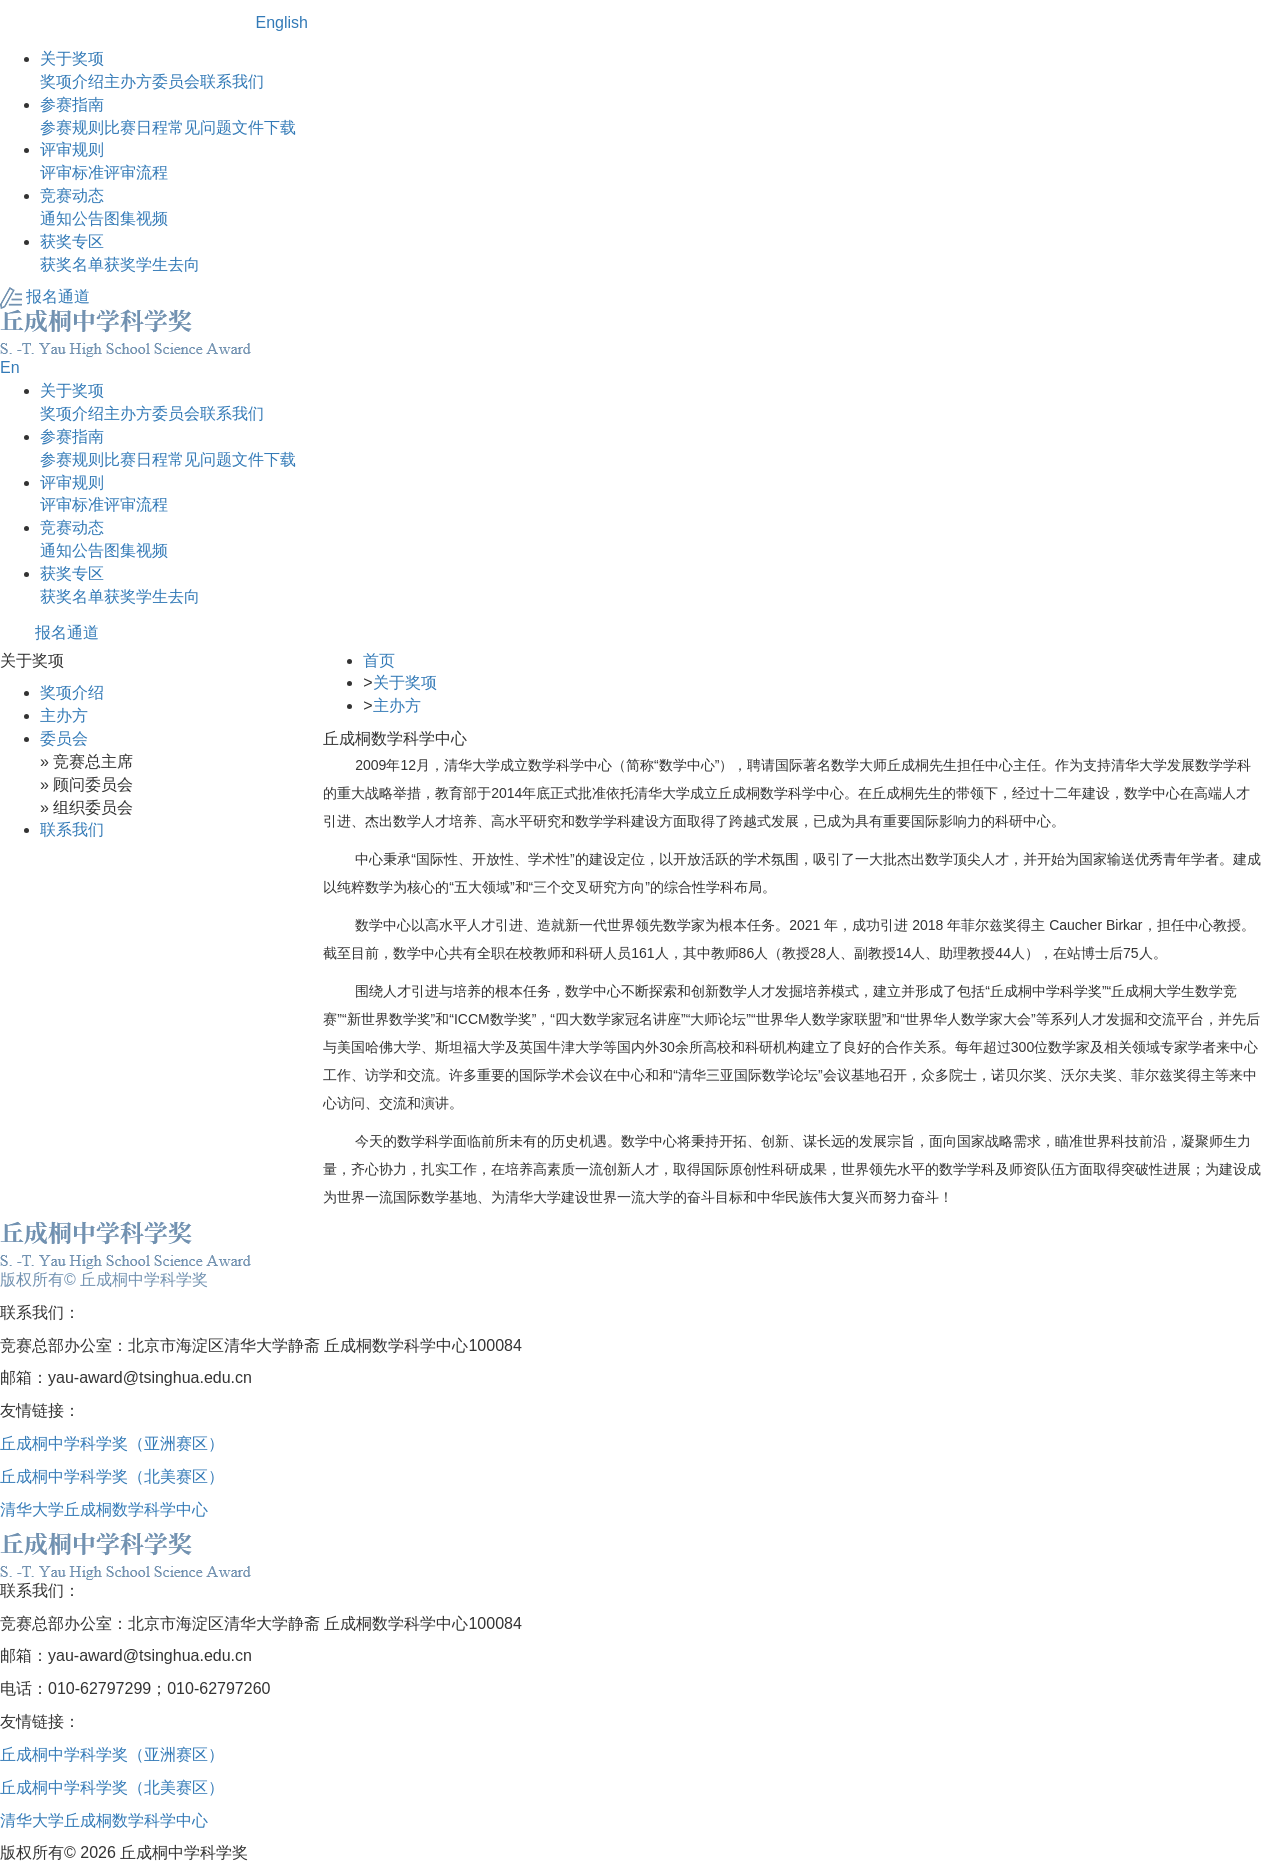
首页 (379, 660)
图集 (120, 218)
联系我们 (232, 81)
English (281, 22)
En (10, 367)
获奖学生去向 (152, 264)
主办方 (128, 81)
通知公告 (72, 218)
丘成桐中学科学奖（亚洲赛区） (112, 1443)
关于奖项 (405, 682)
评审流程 (136, 172)
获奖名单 (72, 264)
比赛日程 (136, 127)
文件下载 (264, 127)
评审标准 (72, 172)
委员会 (176, 81)
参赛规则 (72, 127)
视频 (152, 218)
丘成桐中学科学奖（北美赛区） (112, 1476)
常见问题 (200, 127)
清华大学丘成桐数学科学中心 (104, 1509)
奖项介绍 (72, 81)
